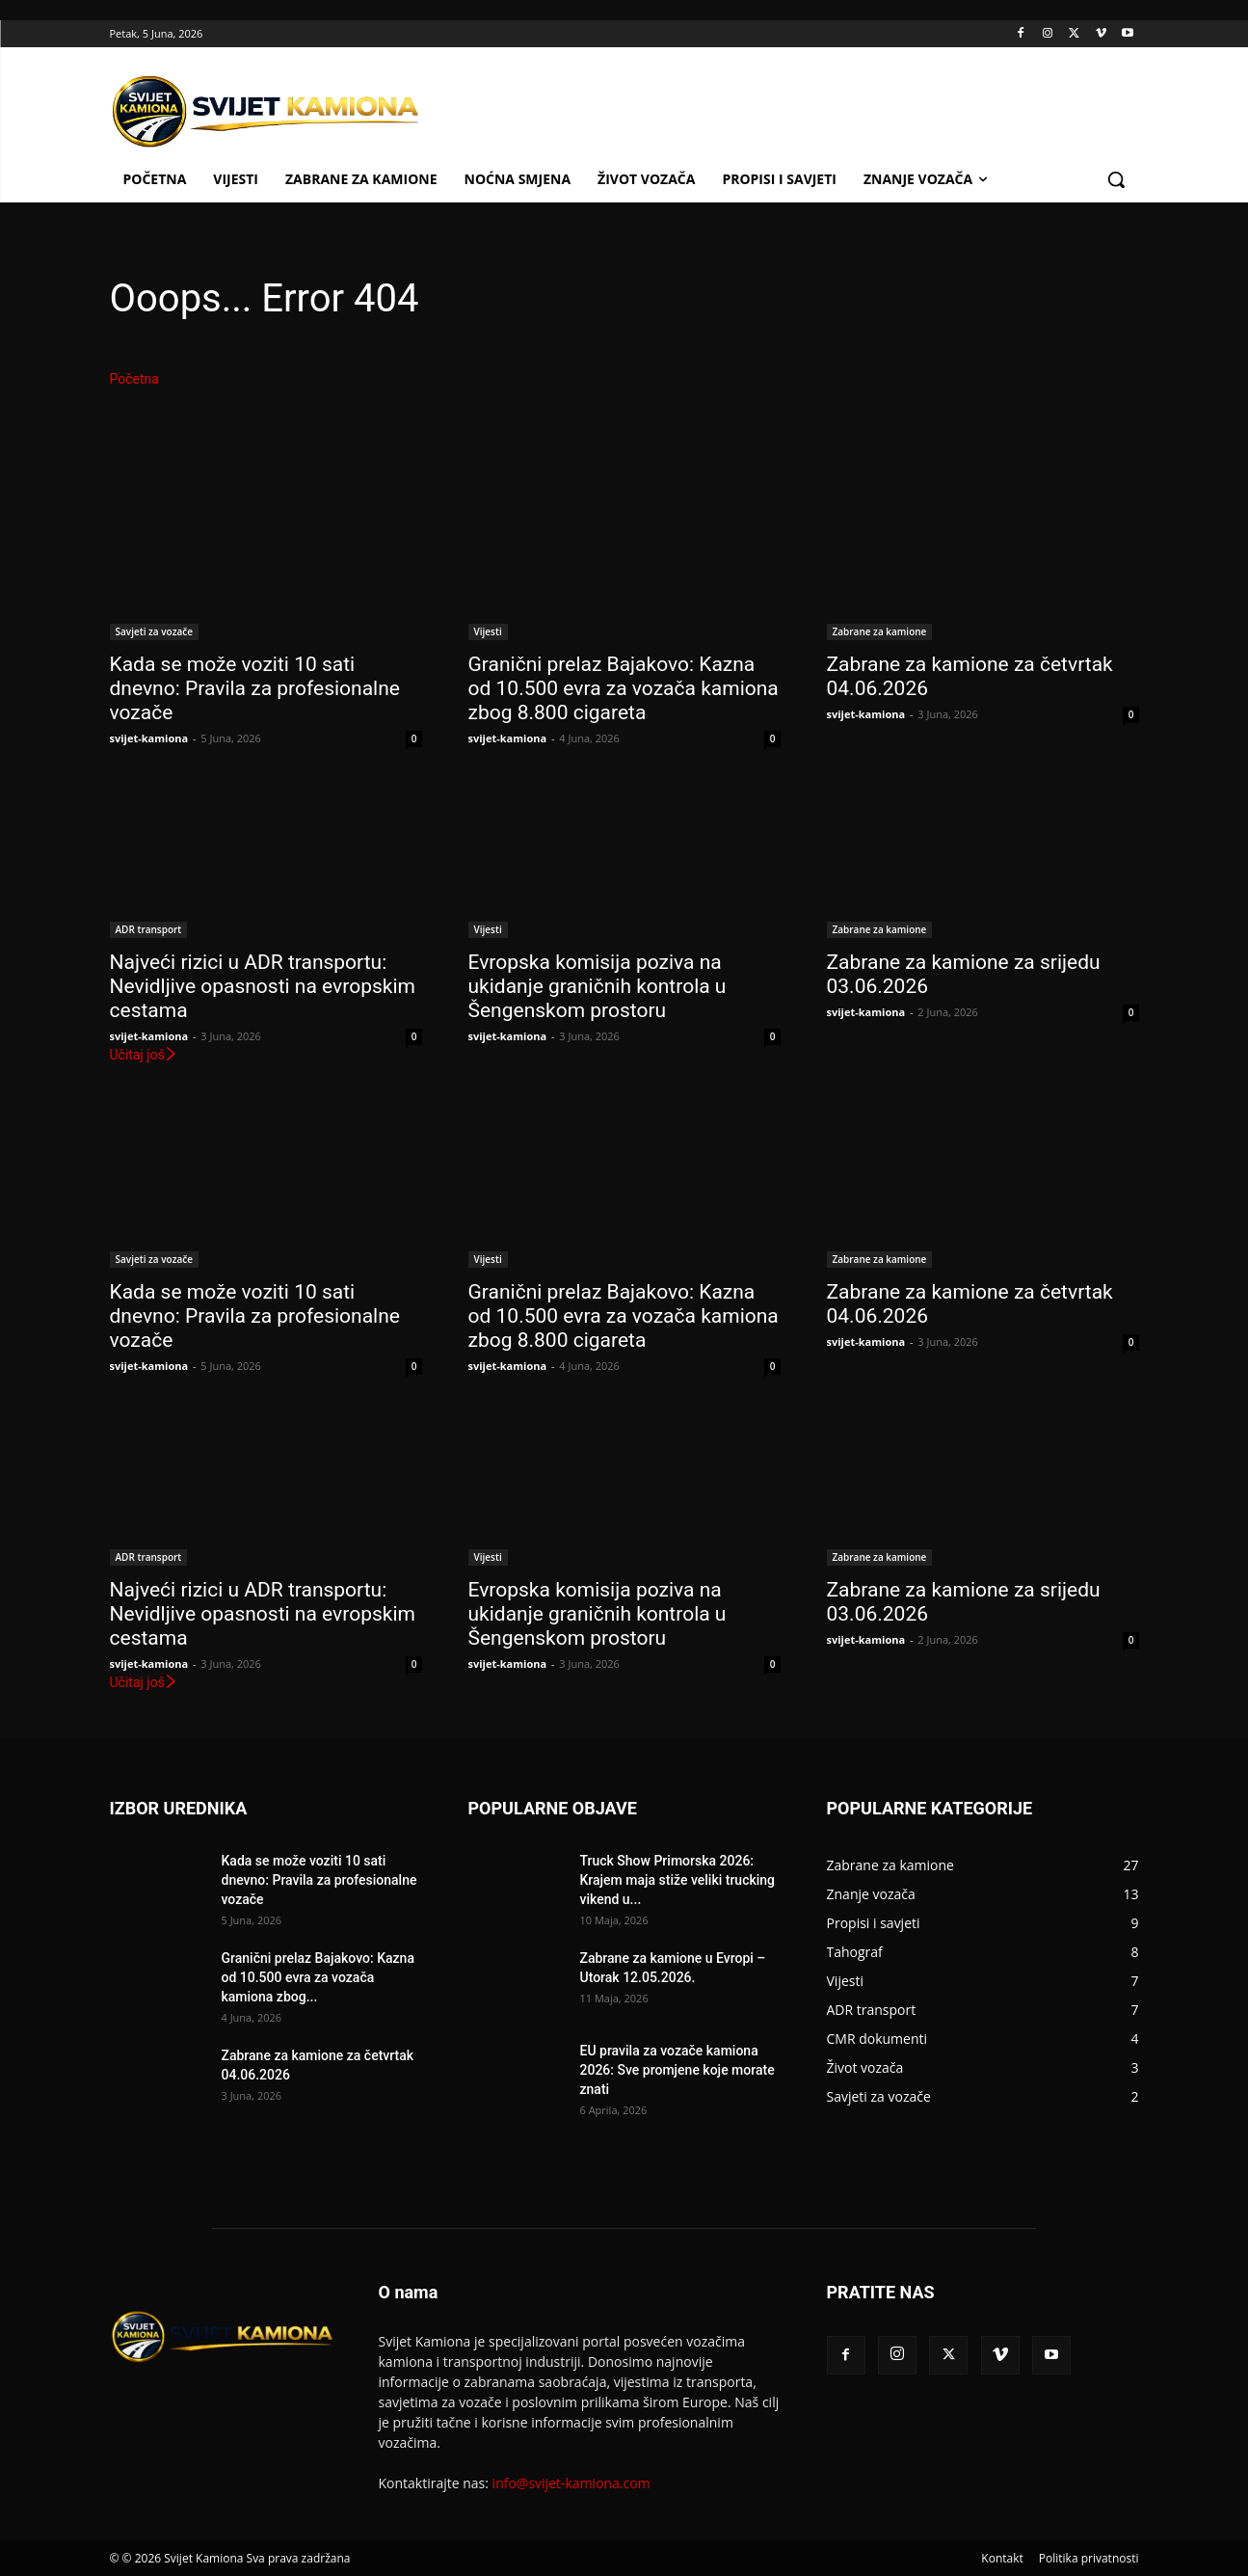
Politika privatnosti (1089, 2558)
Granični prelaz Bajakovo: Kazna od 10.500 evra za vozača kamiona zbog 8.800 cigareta (623, 688)
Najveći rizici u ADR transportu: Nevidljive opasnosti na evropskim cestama (262, 986)
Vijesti (488, 631)
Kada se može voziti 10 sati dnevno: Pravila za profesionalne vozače (255, 688)
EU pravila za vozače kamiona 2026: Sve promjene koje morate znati (677, 2070)
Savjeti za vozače (154, 631)
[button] (1116, 179)
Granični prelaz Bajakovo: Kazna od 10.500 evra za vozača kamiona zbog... (318, 1977)
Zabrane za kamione (880, 631)
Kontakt (1001, 2558)
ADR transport (149, 929)
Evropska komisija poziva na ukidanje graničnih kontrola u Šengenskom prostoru (597, 986)
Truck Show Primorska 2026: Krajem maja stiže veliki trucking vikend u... (678, 1880)
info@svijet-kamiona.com (571, 2483)
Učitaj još (144, 1054)
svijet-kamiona (149, 738)
